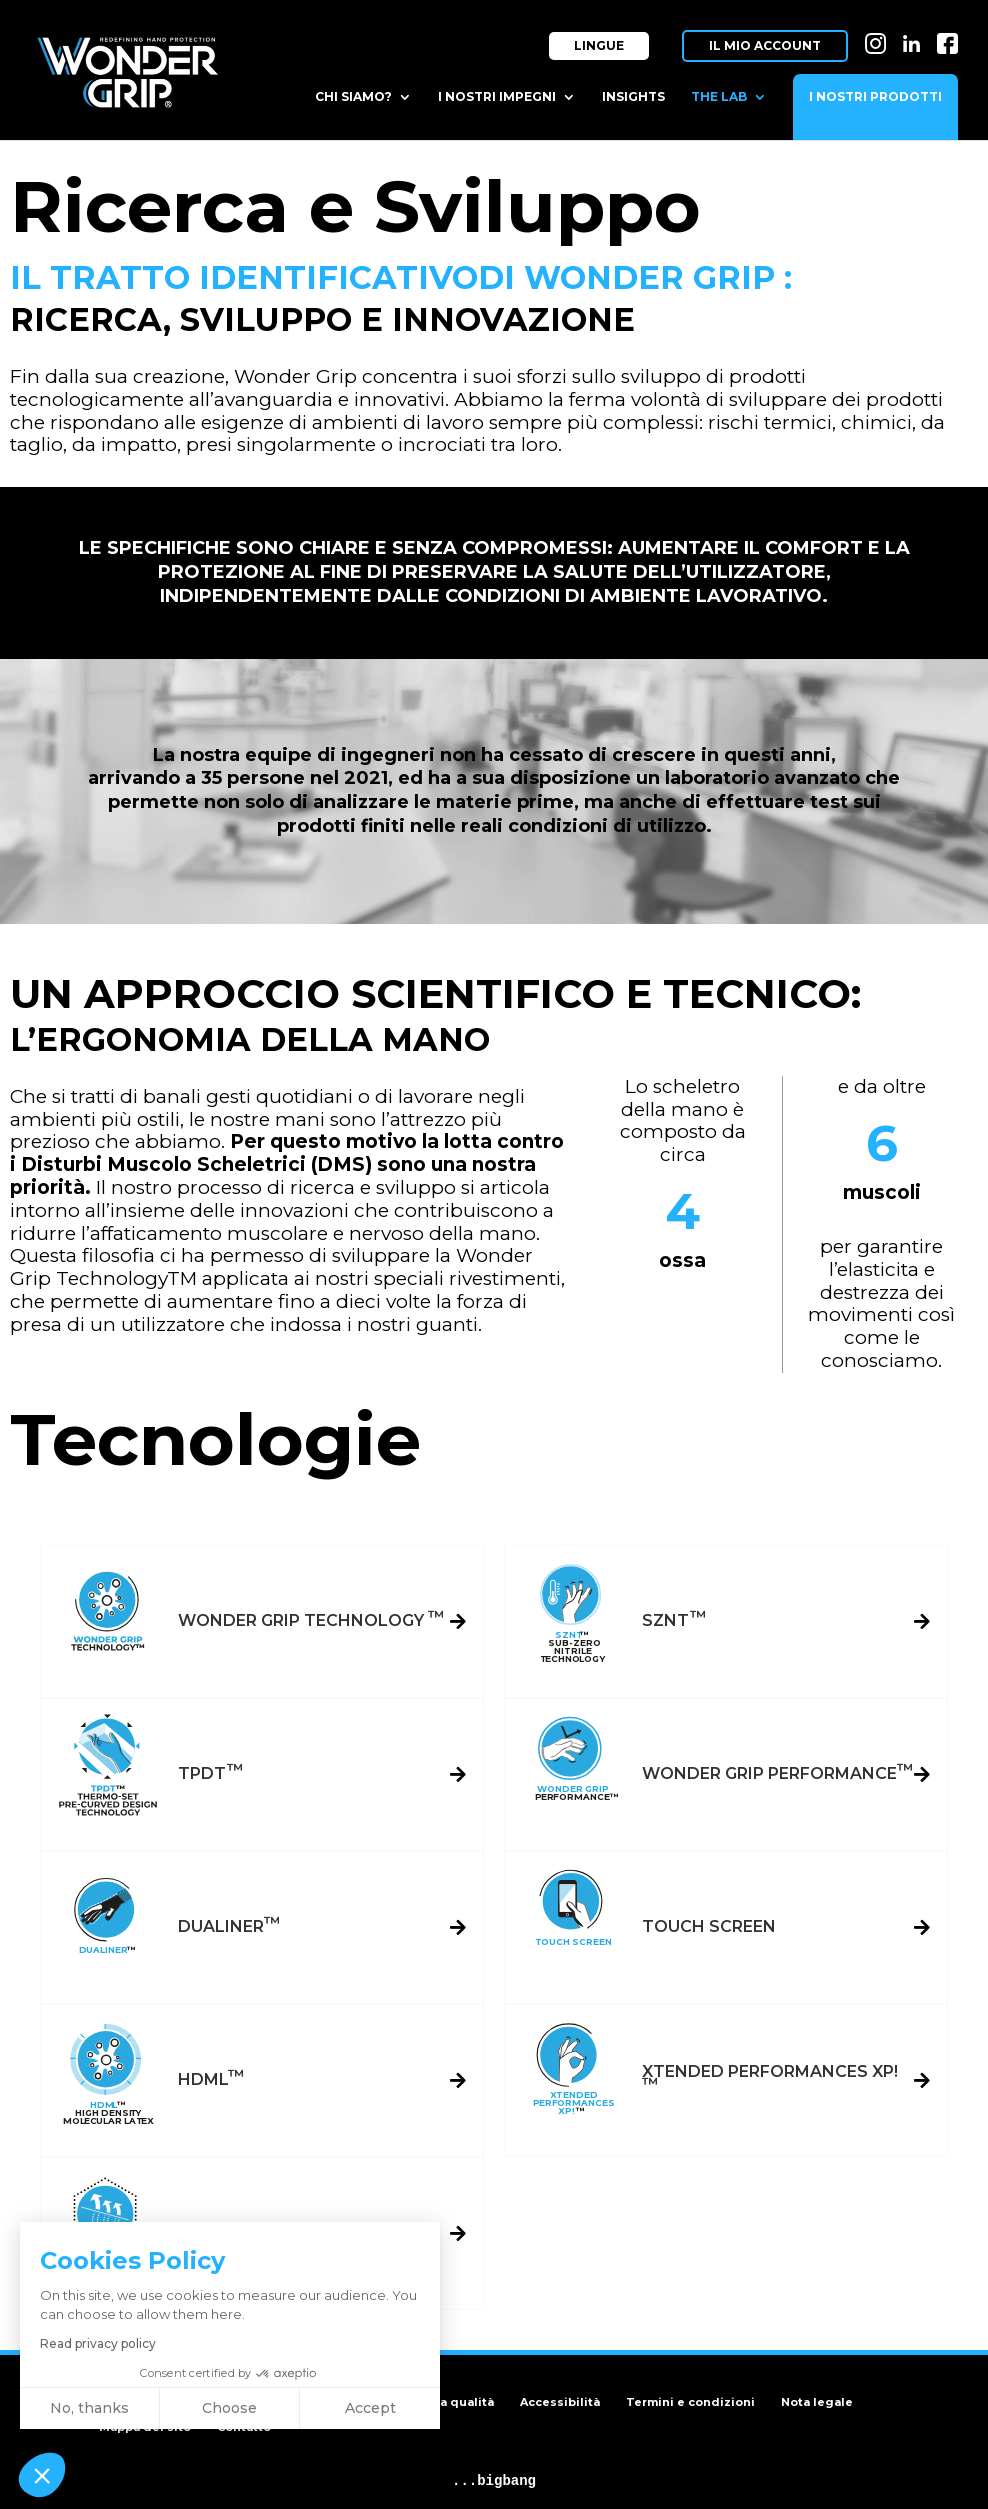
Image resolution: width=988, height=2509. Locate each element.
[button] (42, 2475)
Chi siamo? (353, 97)
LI (911, 37)
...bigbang (494, 2481)
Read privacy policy (98, 2343)
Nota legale (817, 2402)
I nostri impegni (497, 97)
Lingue (599, 46)
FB (947, 37)
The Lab (719, 97)
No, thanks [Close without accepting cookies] (89, 2408)
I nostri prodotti (875, 97)
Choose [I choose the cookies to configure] (229, 2408)
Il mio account (765, 46)
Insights (633, 97)
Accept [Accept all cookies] (370, 2408)
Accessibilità (560, 2402)
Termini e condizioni (690, 2402)
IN (875, 37)
